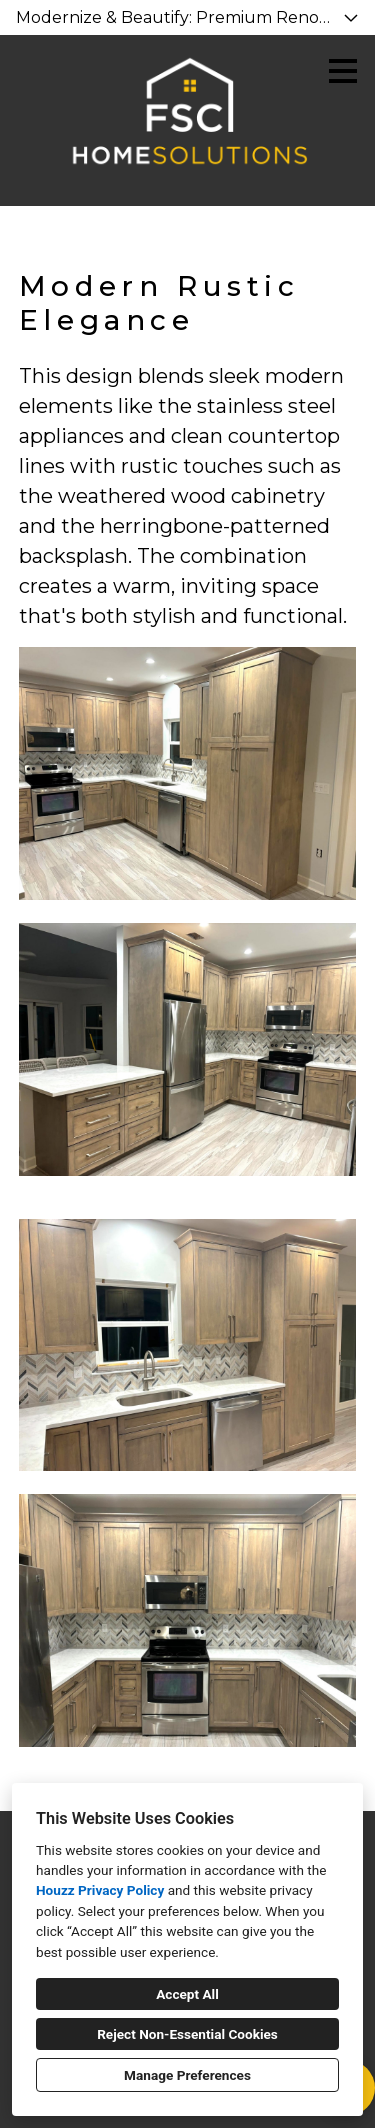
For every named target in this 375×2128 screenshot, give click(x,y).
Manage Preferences (187, 2075)
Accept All (187, 1994)
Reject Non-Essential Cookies (187, 2034)
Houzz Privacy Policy (100, 1890)
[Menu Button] (343, 71)
